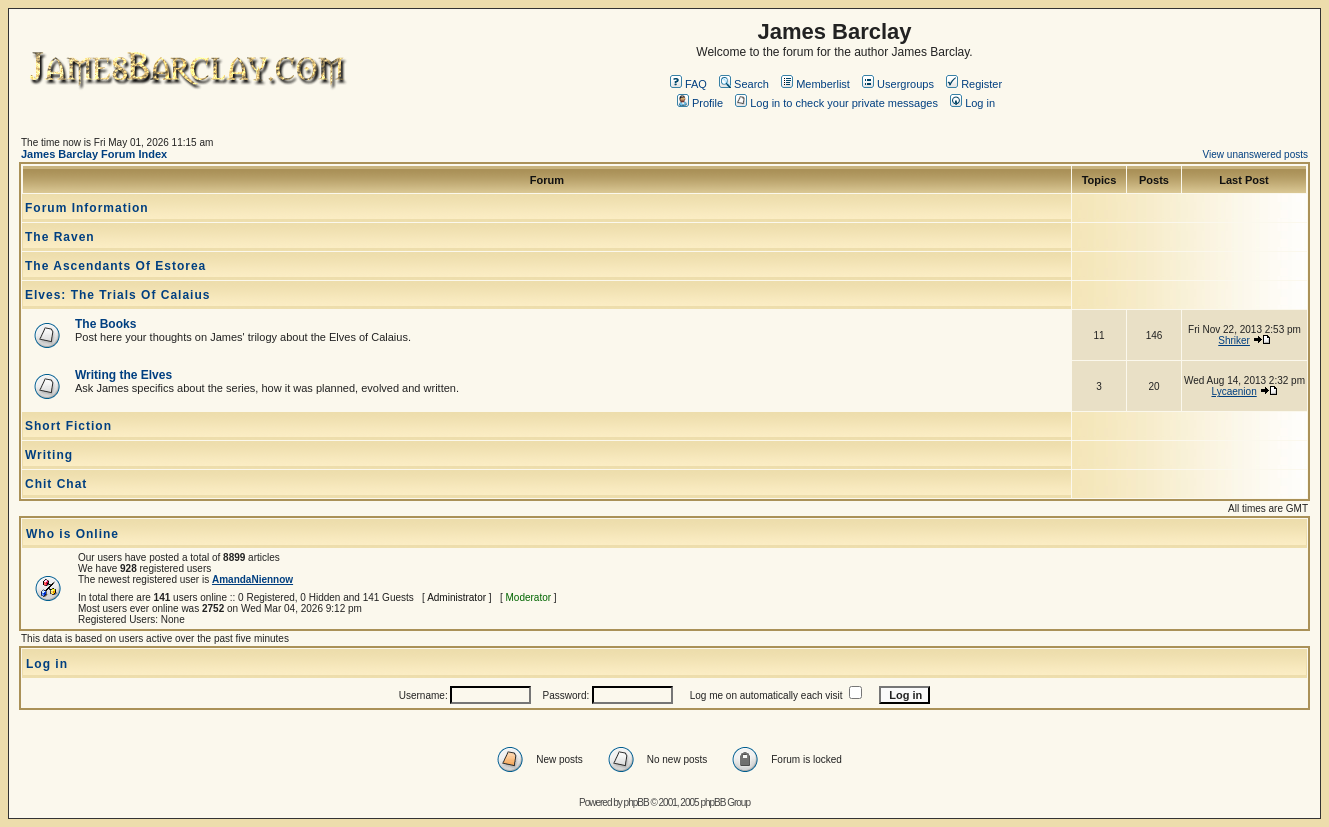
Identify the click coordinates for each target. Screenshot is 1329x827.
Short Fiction (68, 426)
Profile (700, 103)
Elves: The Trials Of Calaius (117, 295)
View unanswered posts (1255, 154)
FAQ (688, 84)
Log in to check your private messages (836, 103)
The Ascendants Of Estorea (115, 266)
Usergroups (898, 84)
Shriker (1234, 340)
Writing (49, 455)
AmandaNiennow (252, 579)
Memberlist (815, 84)
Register (974, 84)
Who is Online (72, 534)
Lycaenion (1233, 391)
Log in (972, 103)
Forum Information (87, 208)
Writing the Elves (123, 375)
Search (744, 84)
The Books (105, 324)
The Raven (60, 237)
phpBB (636, 802)
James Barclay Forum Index (94, 154)
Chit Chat (56, 484)
